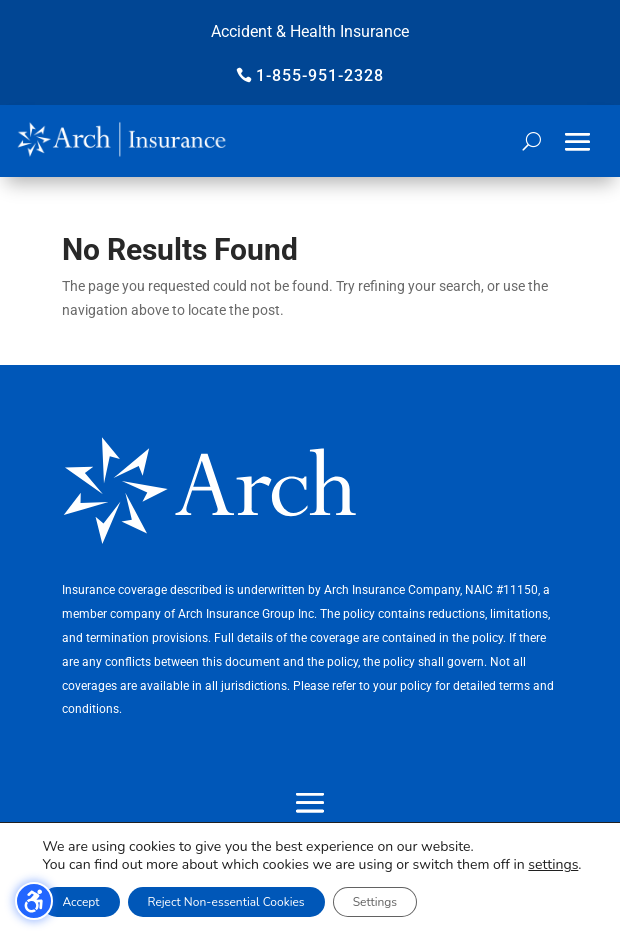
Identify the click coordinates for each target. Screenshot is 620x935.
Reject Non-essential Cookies (226, 902)
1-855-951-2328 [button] (320, 75)
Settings (375, 902)
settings (553, 865)
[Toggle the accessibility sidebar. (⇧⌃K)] (34, 901)
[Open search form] (531, 141)
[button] (578, 142)
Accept (80, 902)
